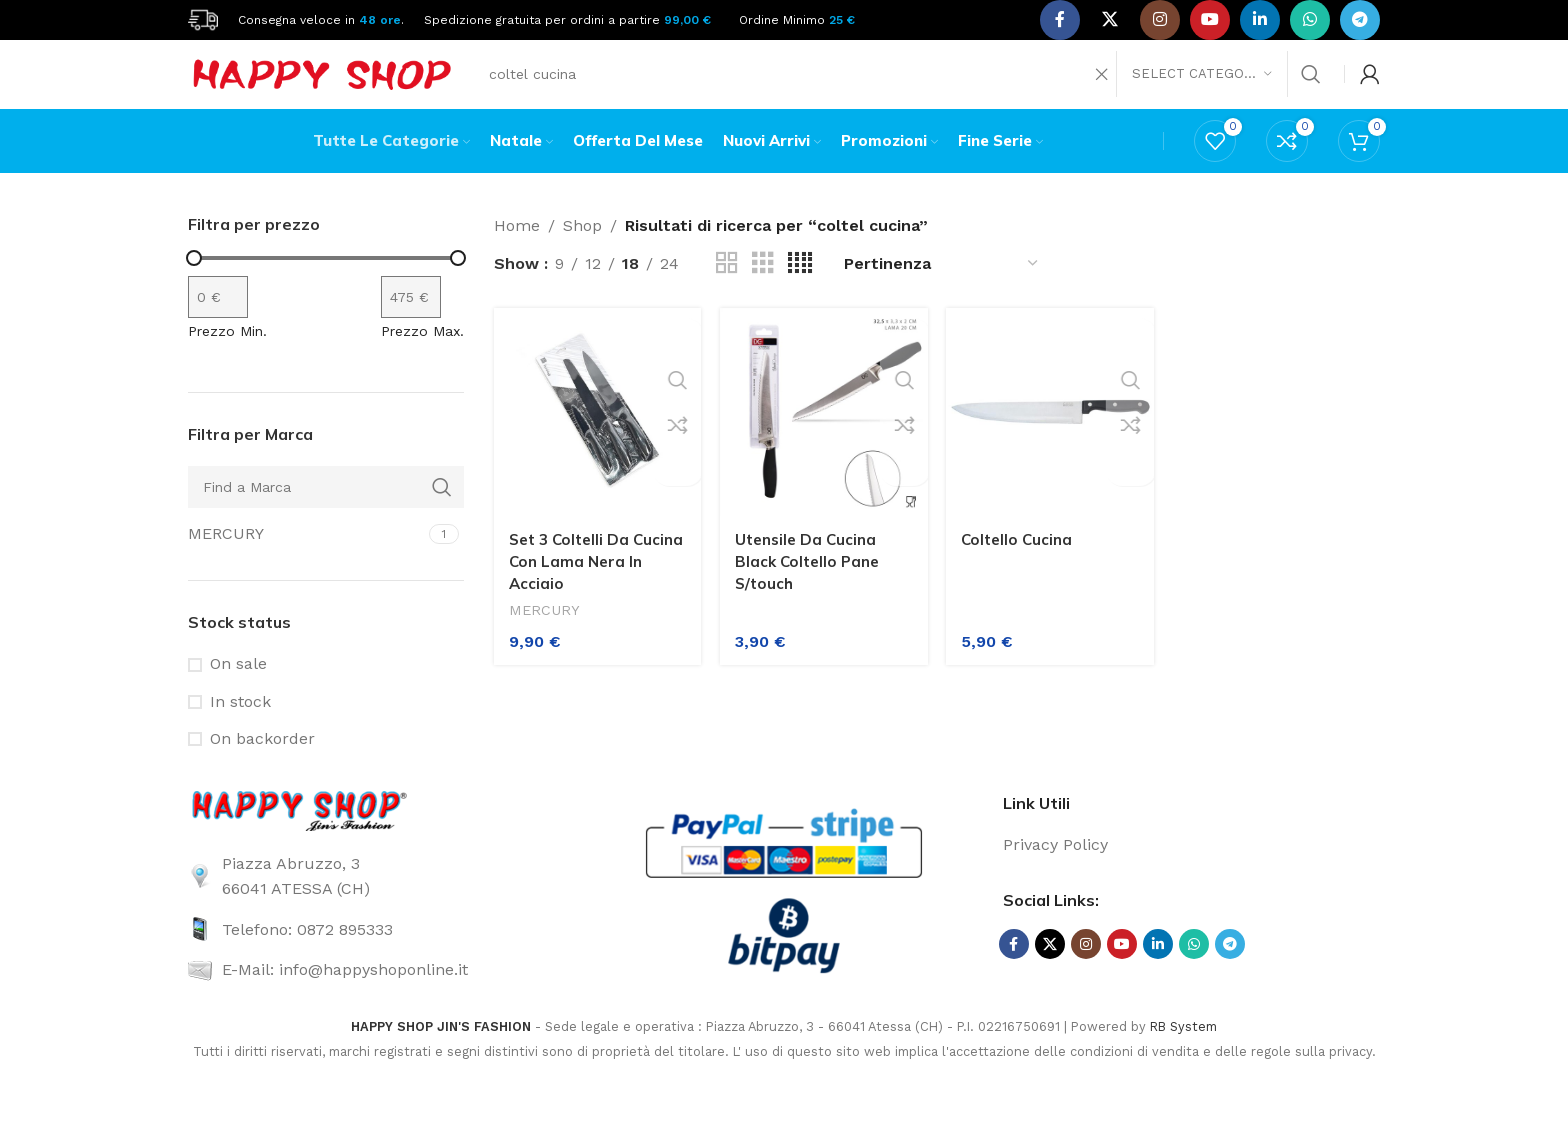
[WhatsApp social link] (1310, 20)
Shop (582, 252)
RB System (1183, 1053)
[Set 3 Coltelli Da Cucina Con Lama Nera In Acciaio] (593, 434)
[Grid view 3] (763, 290)
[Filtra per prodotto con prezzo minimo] (218, 323)
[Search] (904, 85)
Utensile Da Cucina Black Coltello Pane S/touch (813, 579)
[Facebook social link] (1060, 20)
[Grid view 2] (727, 290)
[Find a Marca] (326, 513)
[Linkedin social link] (1260, 20)
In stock (240, 728)
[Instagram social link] (1160, 20)
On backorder (262, 765)
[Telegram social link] (1360, 20)
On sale (238, 690)
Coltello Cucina (1025, 557)
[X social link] (1110, 20)
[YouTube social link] (1210, 20)
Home (517, 252)
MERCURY (546, 629)
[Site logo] (203, 18)
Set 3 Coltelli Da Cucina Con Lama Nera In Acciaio (575, 579)
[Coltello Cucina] (1051, 434)
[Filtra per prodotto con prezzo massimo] (411, 323)
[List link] (376, 902)
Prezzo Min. (227, 357)
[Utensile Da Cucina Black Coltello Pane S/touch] (822, 434)
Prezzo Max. (422, 357)
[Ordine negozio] (942, 290)
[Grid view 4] (800, 290)
